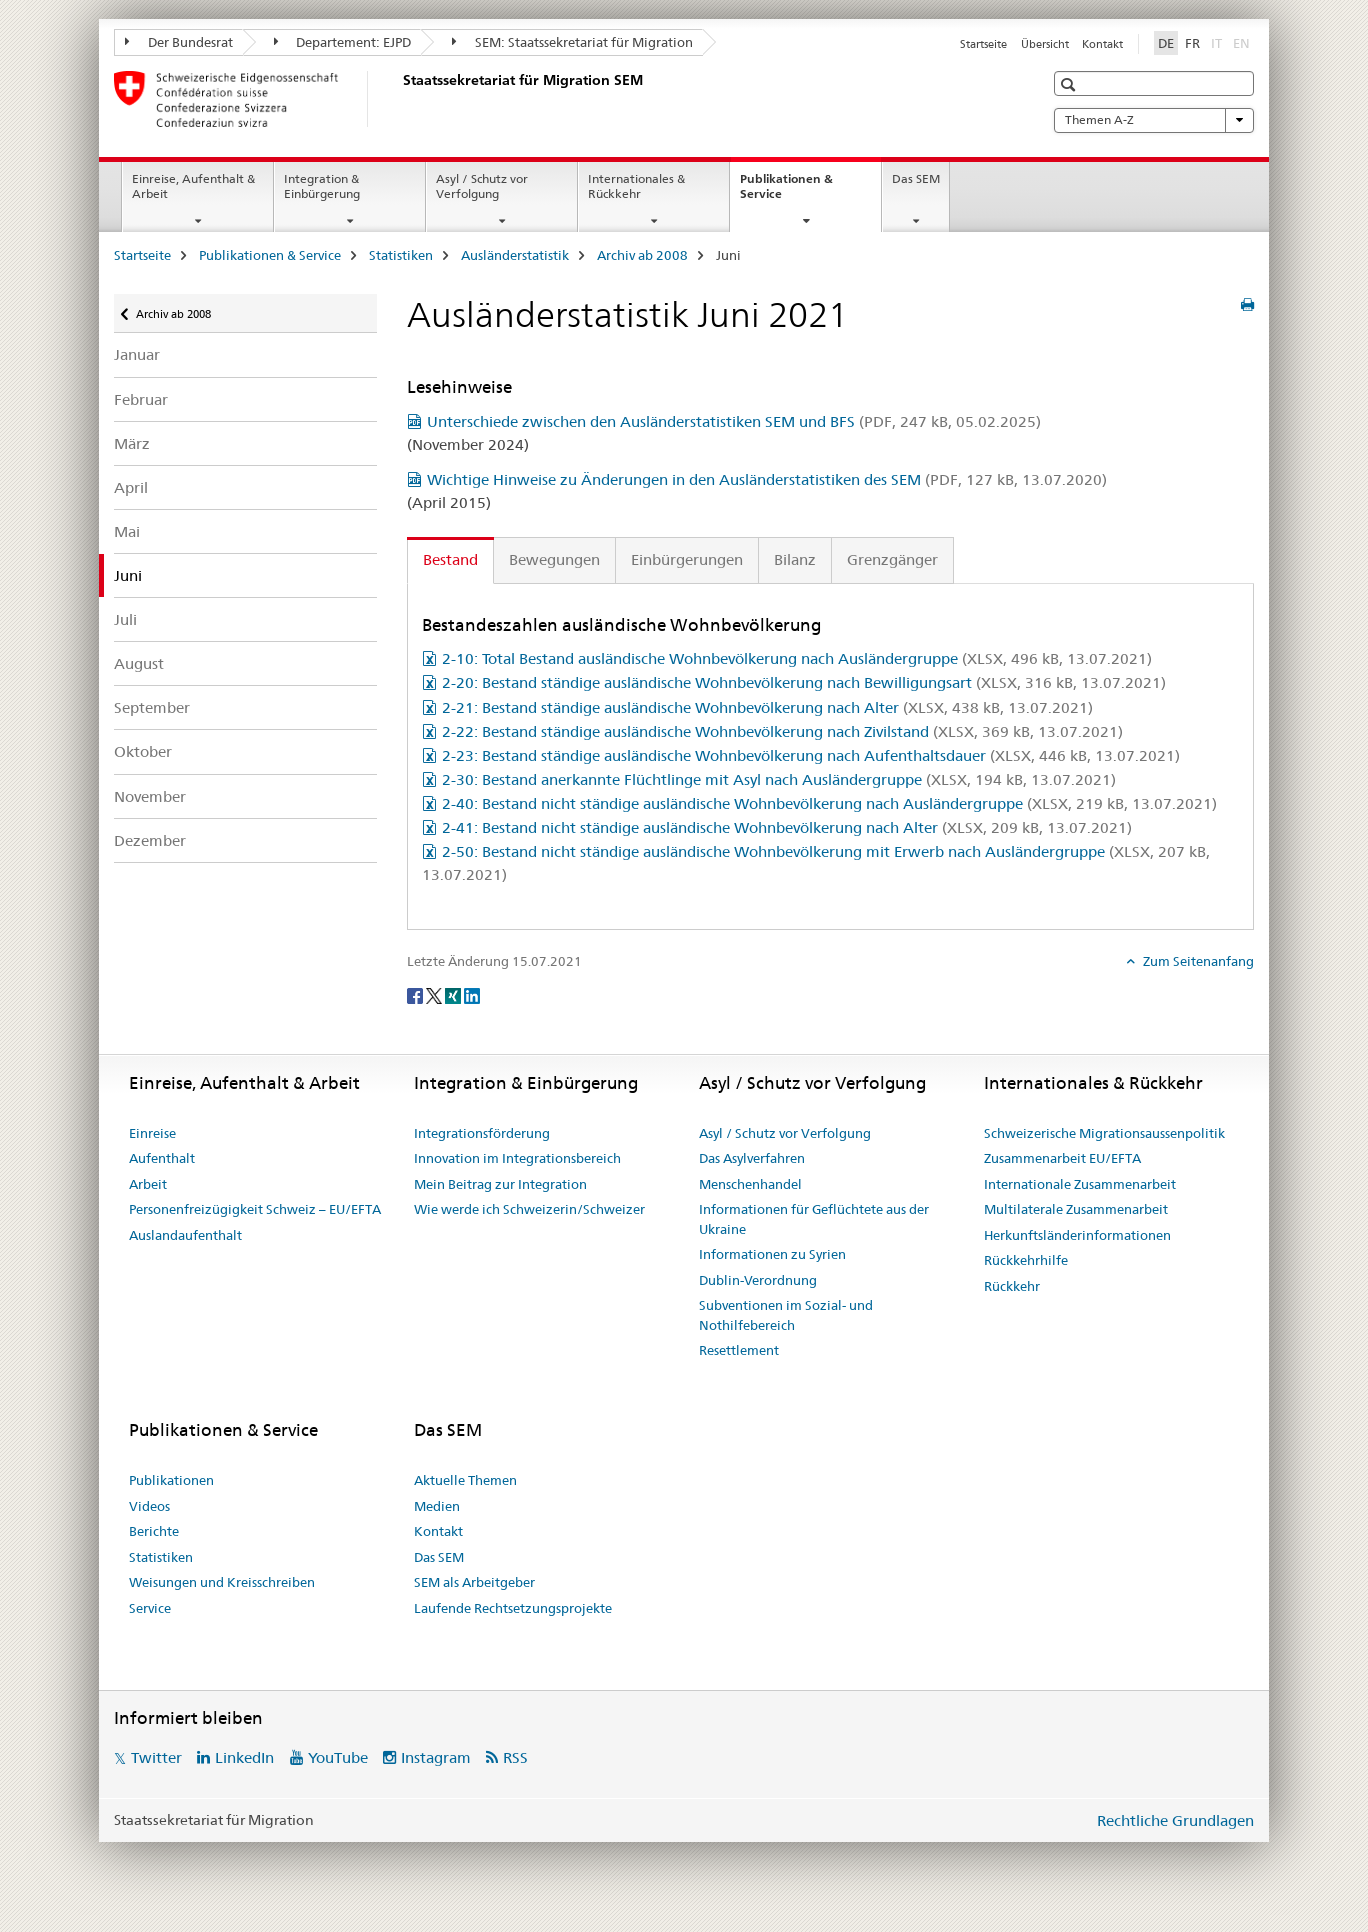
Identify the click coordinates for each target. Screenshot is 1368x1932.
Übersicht (1045, 44)
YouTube (338, 1757)
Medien (437, 1506)
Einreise (152, 1133)
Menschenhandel (750, 1184)
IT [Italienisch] (1218, 42)
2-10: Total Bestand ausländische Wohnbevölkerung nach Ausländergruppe (797, 658)
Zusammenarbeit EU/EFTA (1062, 1158)
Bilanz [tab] (795, 559)
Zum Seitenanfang (1197, 961)
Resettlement (739, 1350)
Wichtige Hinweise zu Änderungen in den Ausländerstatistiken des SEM (767, 479)
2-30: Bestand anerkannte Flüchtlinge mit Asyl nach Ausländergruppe (779, 779)
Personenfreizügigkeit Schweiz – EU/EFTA (255, 1209)
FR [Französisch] (1192, 43)
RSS (515, 1757)
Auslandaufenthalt (185, 1235)
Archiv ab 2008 (642, 255)
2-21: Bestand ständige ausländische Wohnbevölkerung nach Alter (767, 707)
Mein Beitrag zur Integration (500, 1184)
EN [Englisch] (1243, 42)
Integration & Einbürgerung (322, 186)
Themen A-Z (1154, 120)
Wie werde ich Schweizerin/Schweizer (529, 1209)
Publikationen (171, 1480)
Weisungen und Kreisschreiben (222, 1582)
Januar (137, 354)
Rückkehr (1012, 1286)
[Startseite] (399, 99)
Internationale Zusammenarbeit (1080, 1184)
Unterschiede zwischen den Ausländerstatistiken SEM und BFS (734, 421)
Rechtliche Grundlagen (1175, 1820)
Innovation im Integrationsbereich (517, 1158)
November (150, 796)
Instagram (436, 1757)
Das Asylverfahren (752, 1158)
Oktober (143, 751)
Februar (141, 399)
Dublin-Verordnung (758, 1280)
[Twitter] (435, 995)
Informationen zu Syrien (772, 1254)
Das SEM (916, 178)
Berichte (154, 1531)
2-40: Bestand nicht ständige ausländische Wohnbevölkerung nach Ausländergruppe (829, 803)
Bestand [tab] (450, 559)
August (139, 663)
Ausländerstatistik (515, 255)
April (131, 487)
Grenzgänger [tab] (892, 559)
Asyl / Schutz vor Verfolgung (482, 186)
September (152, 707)
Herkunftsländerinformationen (1077, 1235)
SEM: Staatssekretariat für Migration (572, 42)
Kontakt (1102, 44)
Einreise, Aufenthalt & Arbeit (193, 186)
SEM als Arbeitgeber (474, 1582)
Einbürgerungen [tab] (687, 559)
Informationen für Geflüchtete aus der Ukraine (814, 1219)
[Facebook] (416, 995)
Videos (149, 1506)
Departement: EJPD (343, 42)
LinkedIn (244, 1757)
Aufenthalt (162, 1158)
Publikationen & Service (786, 193)
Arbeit (148, 1184)
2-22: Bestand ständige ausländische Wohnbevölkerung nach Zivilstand (782, 731)
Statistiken (401, 255)
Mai (127, 531)
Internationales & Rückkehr (636, 186)
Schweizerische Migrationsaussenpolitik (1104, 1133)
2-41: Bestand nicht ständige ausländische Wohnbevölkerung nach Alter (787, 827)
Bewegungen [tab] (554, 559)
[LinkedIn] (472, 995)
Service (150, 1608)
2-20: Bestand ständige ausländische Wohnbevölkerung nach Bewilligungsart (804, 682)
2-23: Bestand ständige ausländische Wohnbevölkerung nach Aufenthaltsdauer (811, 755)
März (132, 443)
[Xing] (454, 995)
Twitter (156, 1757)
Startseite (983, 44)
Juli (125, 619)
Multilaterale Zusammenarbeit (1076, 1209)
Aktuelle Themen (465, 1480)
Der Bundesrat (179, 42)
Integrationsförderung (482, 1133)
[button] (1070, 84)
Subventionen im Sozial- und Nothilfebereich (786, 1315)
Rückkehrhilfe (1026, 1260)
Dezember (150, 840)
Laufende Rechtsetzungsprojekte (513, 1608)
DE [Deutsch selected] (1166, 43)
